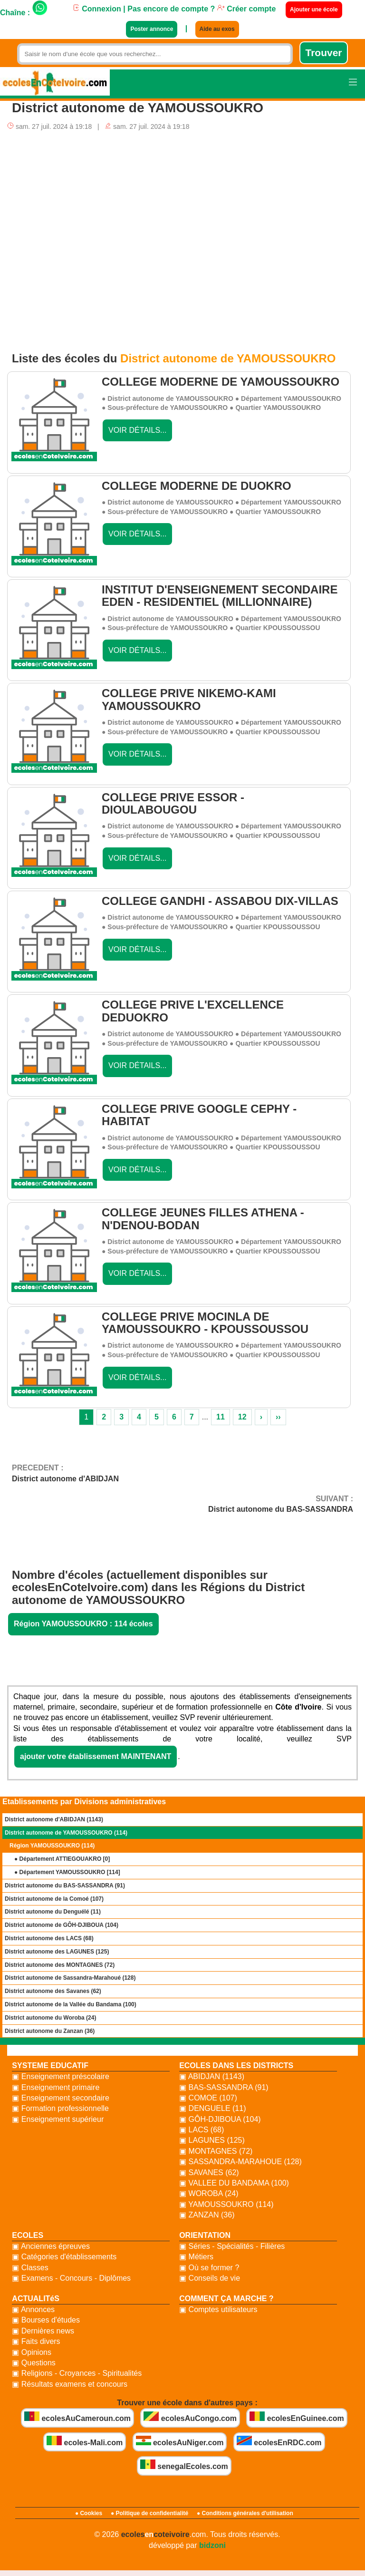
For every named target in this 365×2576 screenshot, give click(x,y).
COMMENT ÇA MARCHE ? (226, 2298)
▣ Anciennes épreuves (51, 2246)
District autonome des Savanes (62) (53, 1991)
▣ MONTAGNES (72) (215, 2151)
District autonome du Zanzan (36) (50, 2031)
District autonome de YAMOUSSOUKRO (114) (66, 1832)
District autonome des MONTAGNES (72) (60, 1965)
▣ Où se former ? (209, 2268)
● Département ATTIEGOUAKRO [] (62, 1859)
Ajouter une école (314, 9)
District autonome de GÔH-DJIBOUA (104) (61, 1925)
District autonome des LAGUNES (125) (57, 1951)
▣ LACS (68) (201, 2130)
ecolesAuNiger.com (180, 2441)
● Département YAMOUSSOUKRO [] (67, 1872)
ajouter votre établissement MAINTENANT (95, 1756)
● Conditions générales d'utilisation (245, 2513)
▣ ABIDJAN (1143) (211, 2076)
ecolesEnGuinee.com (297, 2416)
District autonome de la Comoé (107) (54, 1899)
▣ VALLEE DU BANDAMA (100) (234, 2183)
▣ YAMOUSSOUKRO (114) (226, 2204)
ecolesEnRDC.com (279, 2441)
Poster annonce (151, 29)
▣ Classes (30, 2268)
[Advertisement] (182, 236)
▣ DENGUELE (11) (212, 2108)
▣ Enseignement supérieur (58, 2119)
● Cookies (88, 2513)
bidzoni (212, 2545)
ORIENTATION (205, 2235)
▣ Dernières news (43, 2331)
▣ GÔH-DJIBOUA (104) (219, 2119)
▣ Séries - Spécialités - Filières (232, 2246)
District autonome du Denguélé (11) (53, 1911)
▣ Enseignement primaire (55, 2087)
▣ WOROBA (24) (208, 2193)
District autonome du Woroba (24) (50, 2017)
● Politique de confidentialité (149, 2513)
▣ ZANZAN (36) (206, 2215)
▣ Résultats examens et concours (69, 2384)
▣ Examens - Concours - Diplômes (71, 2278)
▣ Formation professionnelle (60, 2108)
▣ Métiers (196, 2257)
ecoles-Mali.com (85, 2441)
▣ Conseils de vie (209, 2278)
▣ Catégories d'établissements (64, 2257)
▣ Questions (33, 2363)
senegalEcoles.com (184, 2464)
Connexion (96, 9)
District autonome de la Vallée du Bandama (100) (70, 2004)
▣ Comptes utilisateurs (218, 2309)
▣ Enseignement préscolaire (60, 2076)
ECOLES (27, 2235)
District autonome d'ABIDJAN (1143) (54, 1819)
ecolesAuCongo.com (190, 2416)
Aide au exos (217, 29)
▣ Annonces (33, 2309)
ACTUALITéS (35, 2298)
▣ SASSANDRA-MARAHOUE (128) (240, 2162)
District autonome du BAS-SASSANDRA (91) (65, 1885)
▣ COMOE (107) (208, 2098)
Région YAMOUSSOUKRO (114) (52, 1845)
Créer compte (246, 9)
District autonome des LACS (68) (49, 1938)
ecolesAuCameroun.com (77, 2416)
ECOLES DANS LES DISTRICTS (236, 2065)
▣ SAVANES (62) (209, 2172)
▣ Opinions (31, 2352)
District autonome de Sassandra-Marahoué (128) (70, 1977)
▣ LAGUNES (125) (212, 2140)
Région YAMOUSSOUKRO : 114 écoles (83, 1624)
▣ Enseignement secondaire (60, 2098)
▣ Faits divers (36, 2341)
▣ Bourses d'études (46, 2320)
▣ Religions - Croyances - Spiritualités (77, 2373)
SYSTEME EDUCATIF (50, 2065)
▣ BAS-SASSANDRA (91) (224, 2087)
